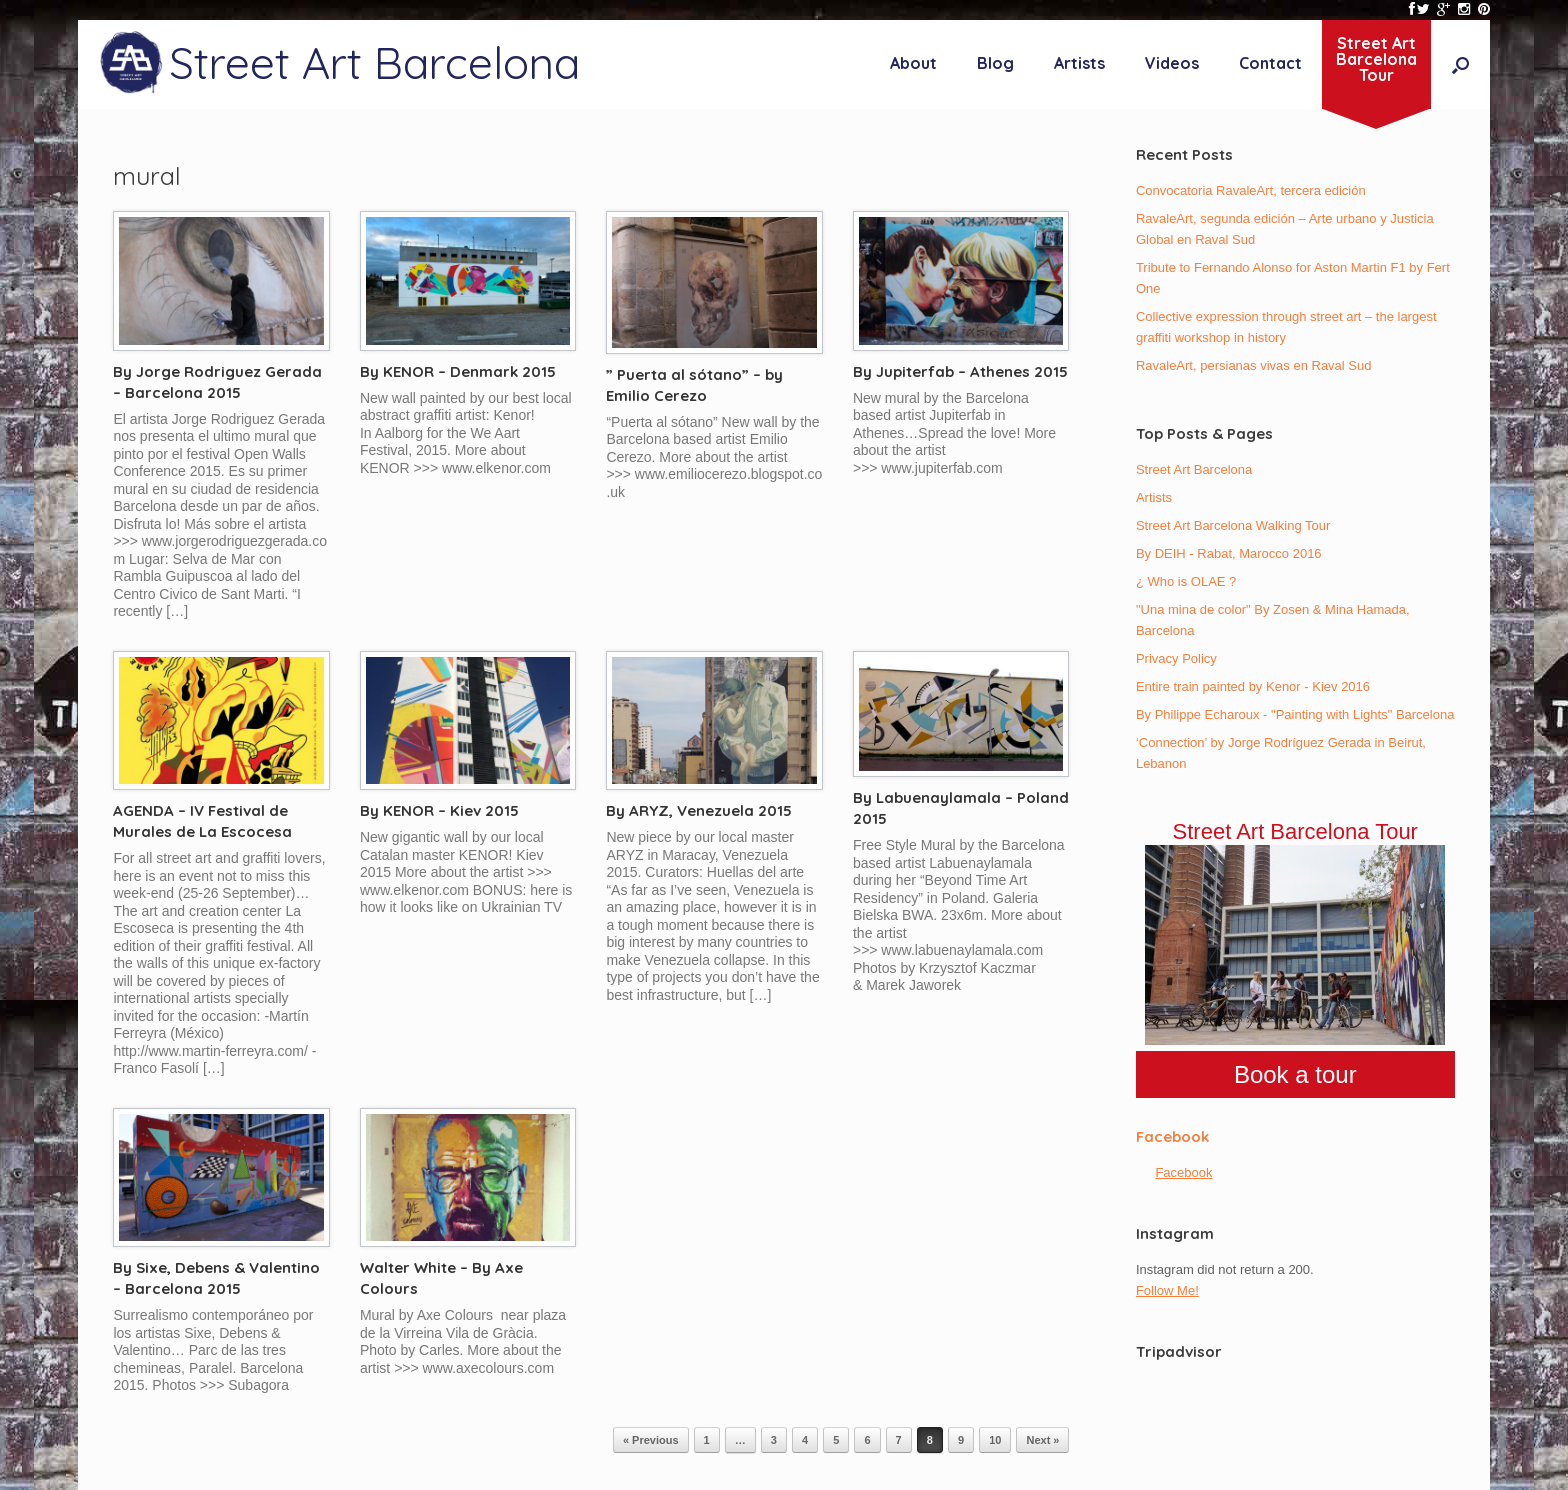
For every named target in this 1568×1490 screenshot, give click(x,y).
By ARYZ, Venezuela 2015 (699, 810)
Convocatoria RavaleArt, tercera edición (1251, 190)
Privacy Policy (1176, 658)
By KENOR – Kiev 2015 (439, 810)
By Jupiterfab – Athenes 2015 (960, 371)
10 (995, 1440)
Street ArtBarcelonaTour (1376, 59)
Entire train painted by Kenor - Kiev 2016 (1253, 686)
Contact (1270, 63)
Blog (995, 63)
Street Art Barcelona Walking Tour (1233, 525)
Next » (1042, 1440)
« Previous (651, 1440)
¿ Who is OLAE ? (1186, 581)
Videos (1172, 63)
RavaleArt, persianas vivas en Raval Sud (1254, 365)
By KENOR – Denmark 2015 (458, 371)
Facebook (1172, 1136)
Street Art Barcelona (1194, 469)
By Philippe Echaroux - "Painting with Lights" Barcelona (1295, 714)
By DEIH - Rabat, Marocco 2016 (1229, 553)
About (913, 63)
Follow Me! (1167, 1290)
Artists (1079, 63)
